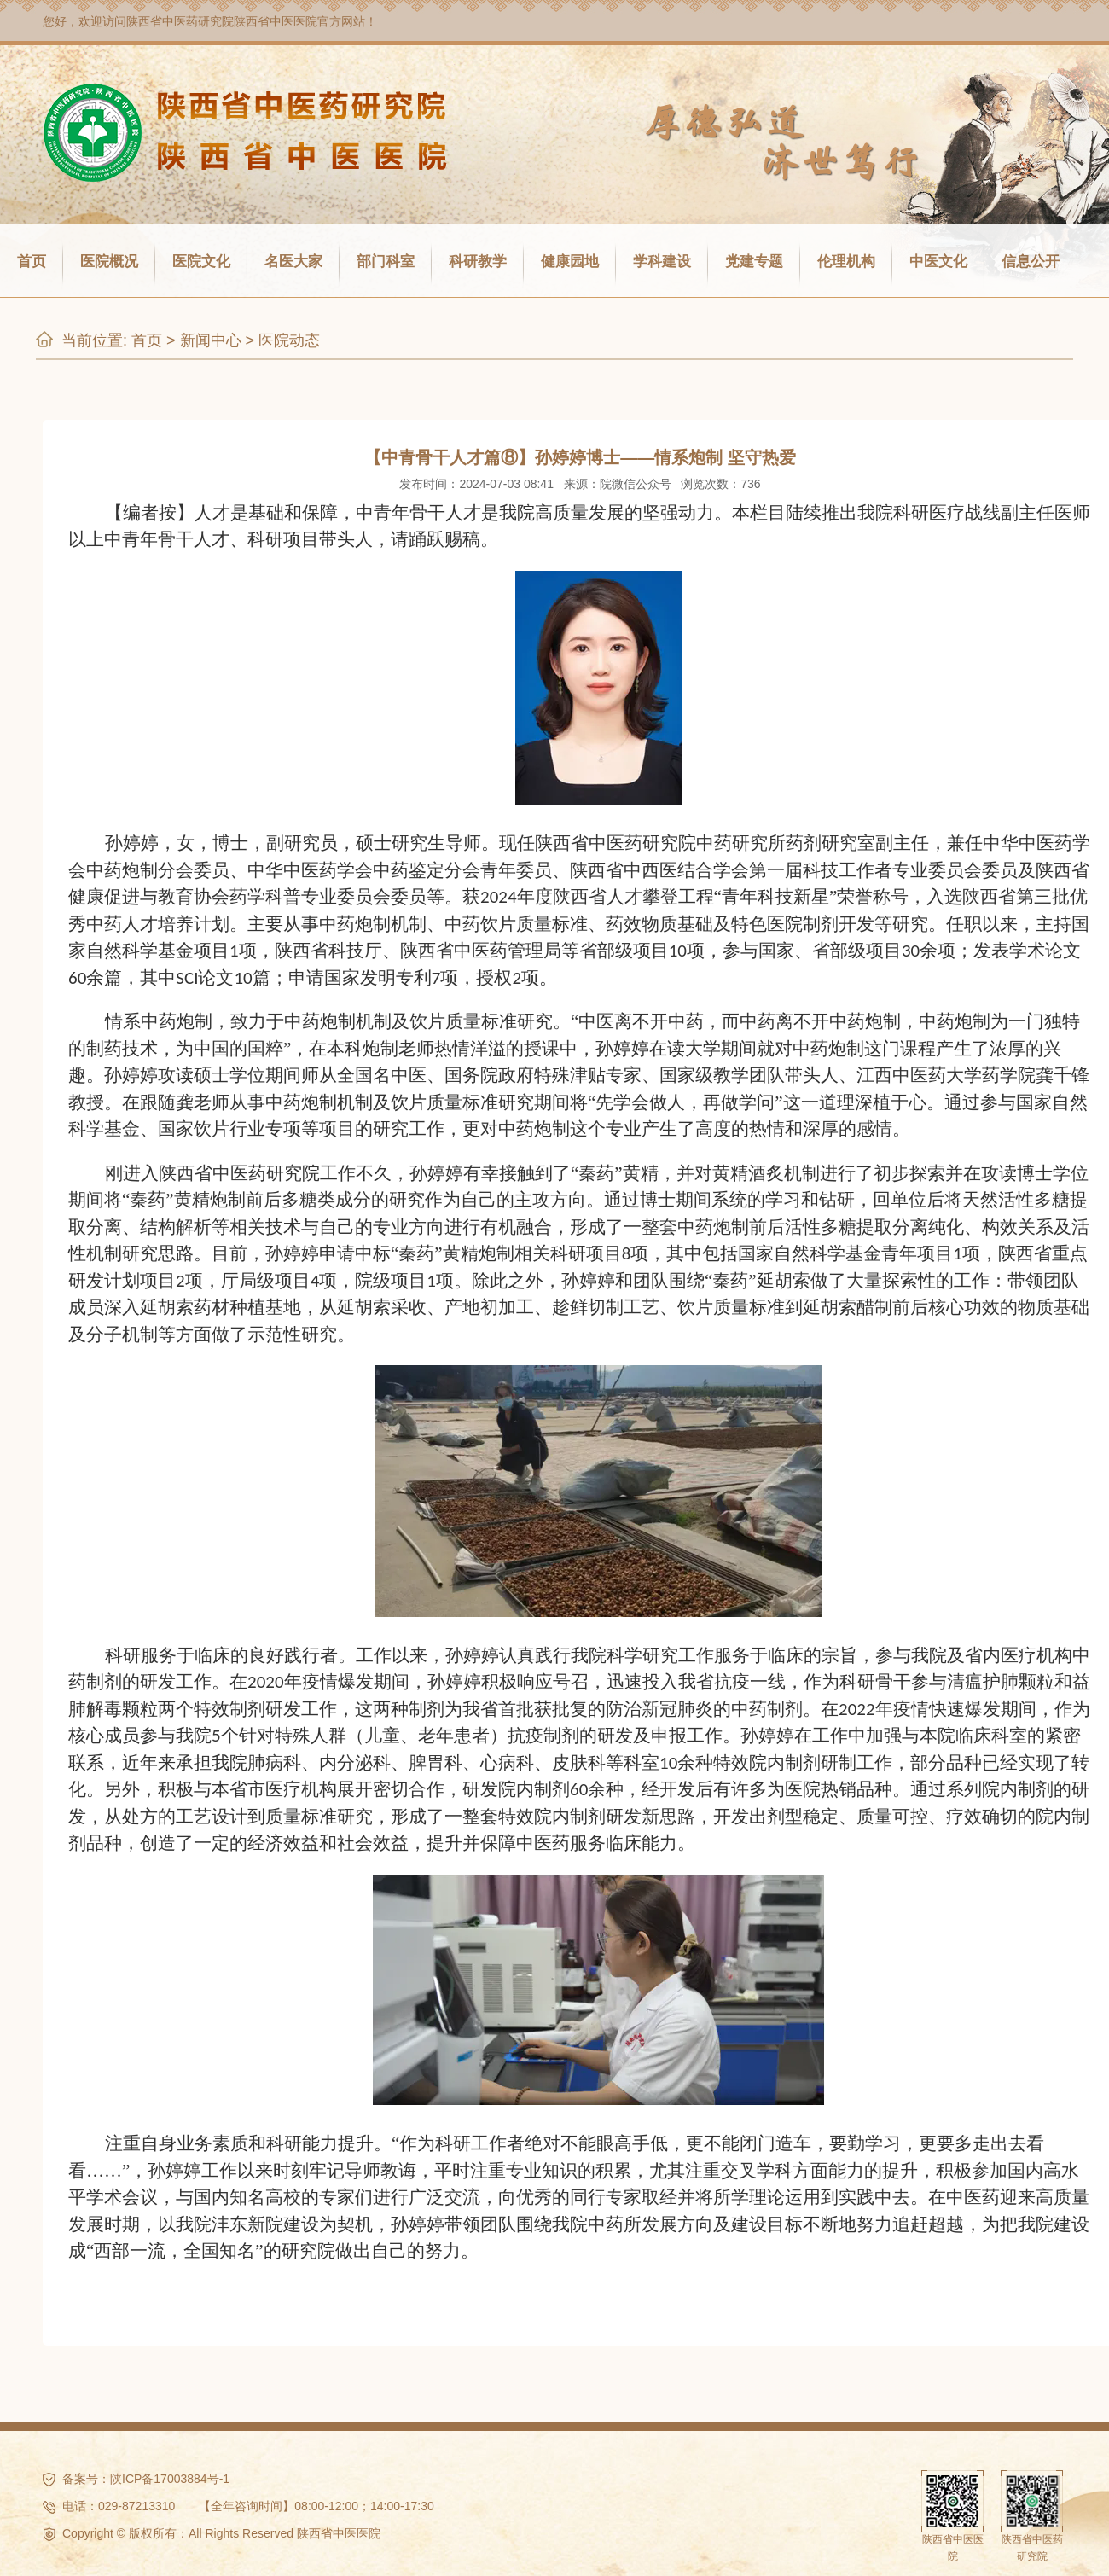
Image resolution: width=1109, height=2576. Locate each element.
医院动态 (289, 340)
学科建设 (662, 261)
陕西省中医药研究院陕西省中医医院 (221, 21)
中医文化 (938, 261)
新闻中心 (210, 340)
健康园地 (570, 261)
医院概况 (109, 261)
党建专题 (754, 261)
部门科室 (386, 261)
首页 (31, 261)
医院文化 (201, 261)
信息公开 (1031, 261)
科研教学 (478, 261)
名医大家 (293, 261)
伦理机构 (846, 261)
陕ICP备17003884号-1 (169, 2479)
